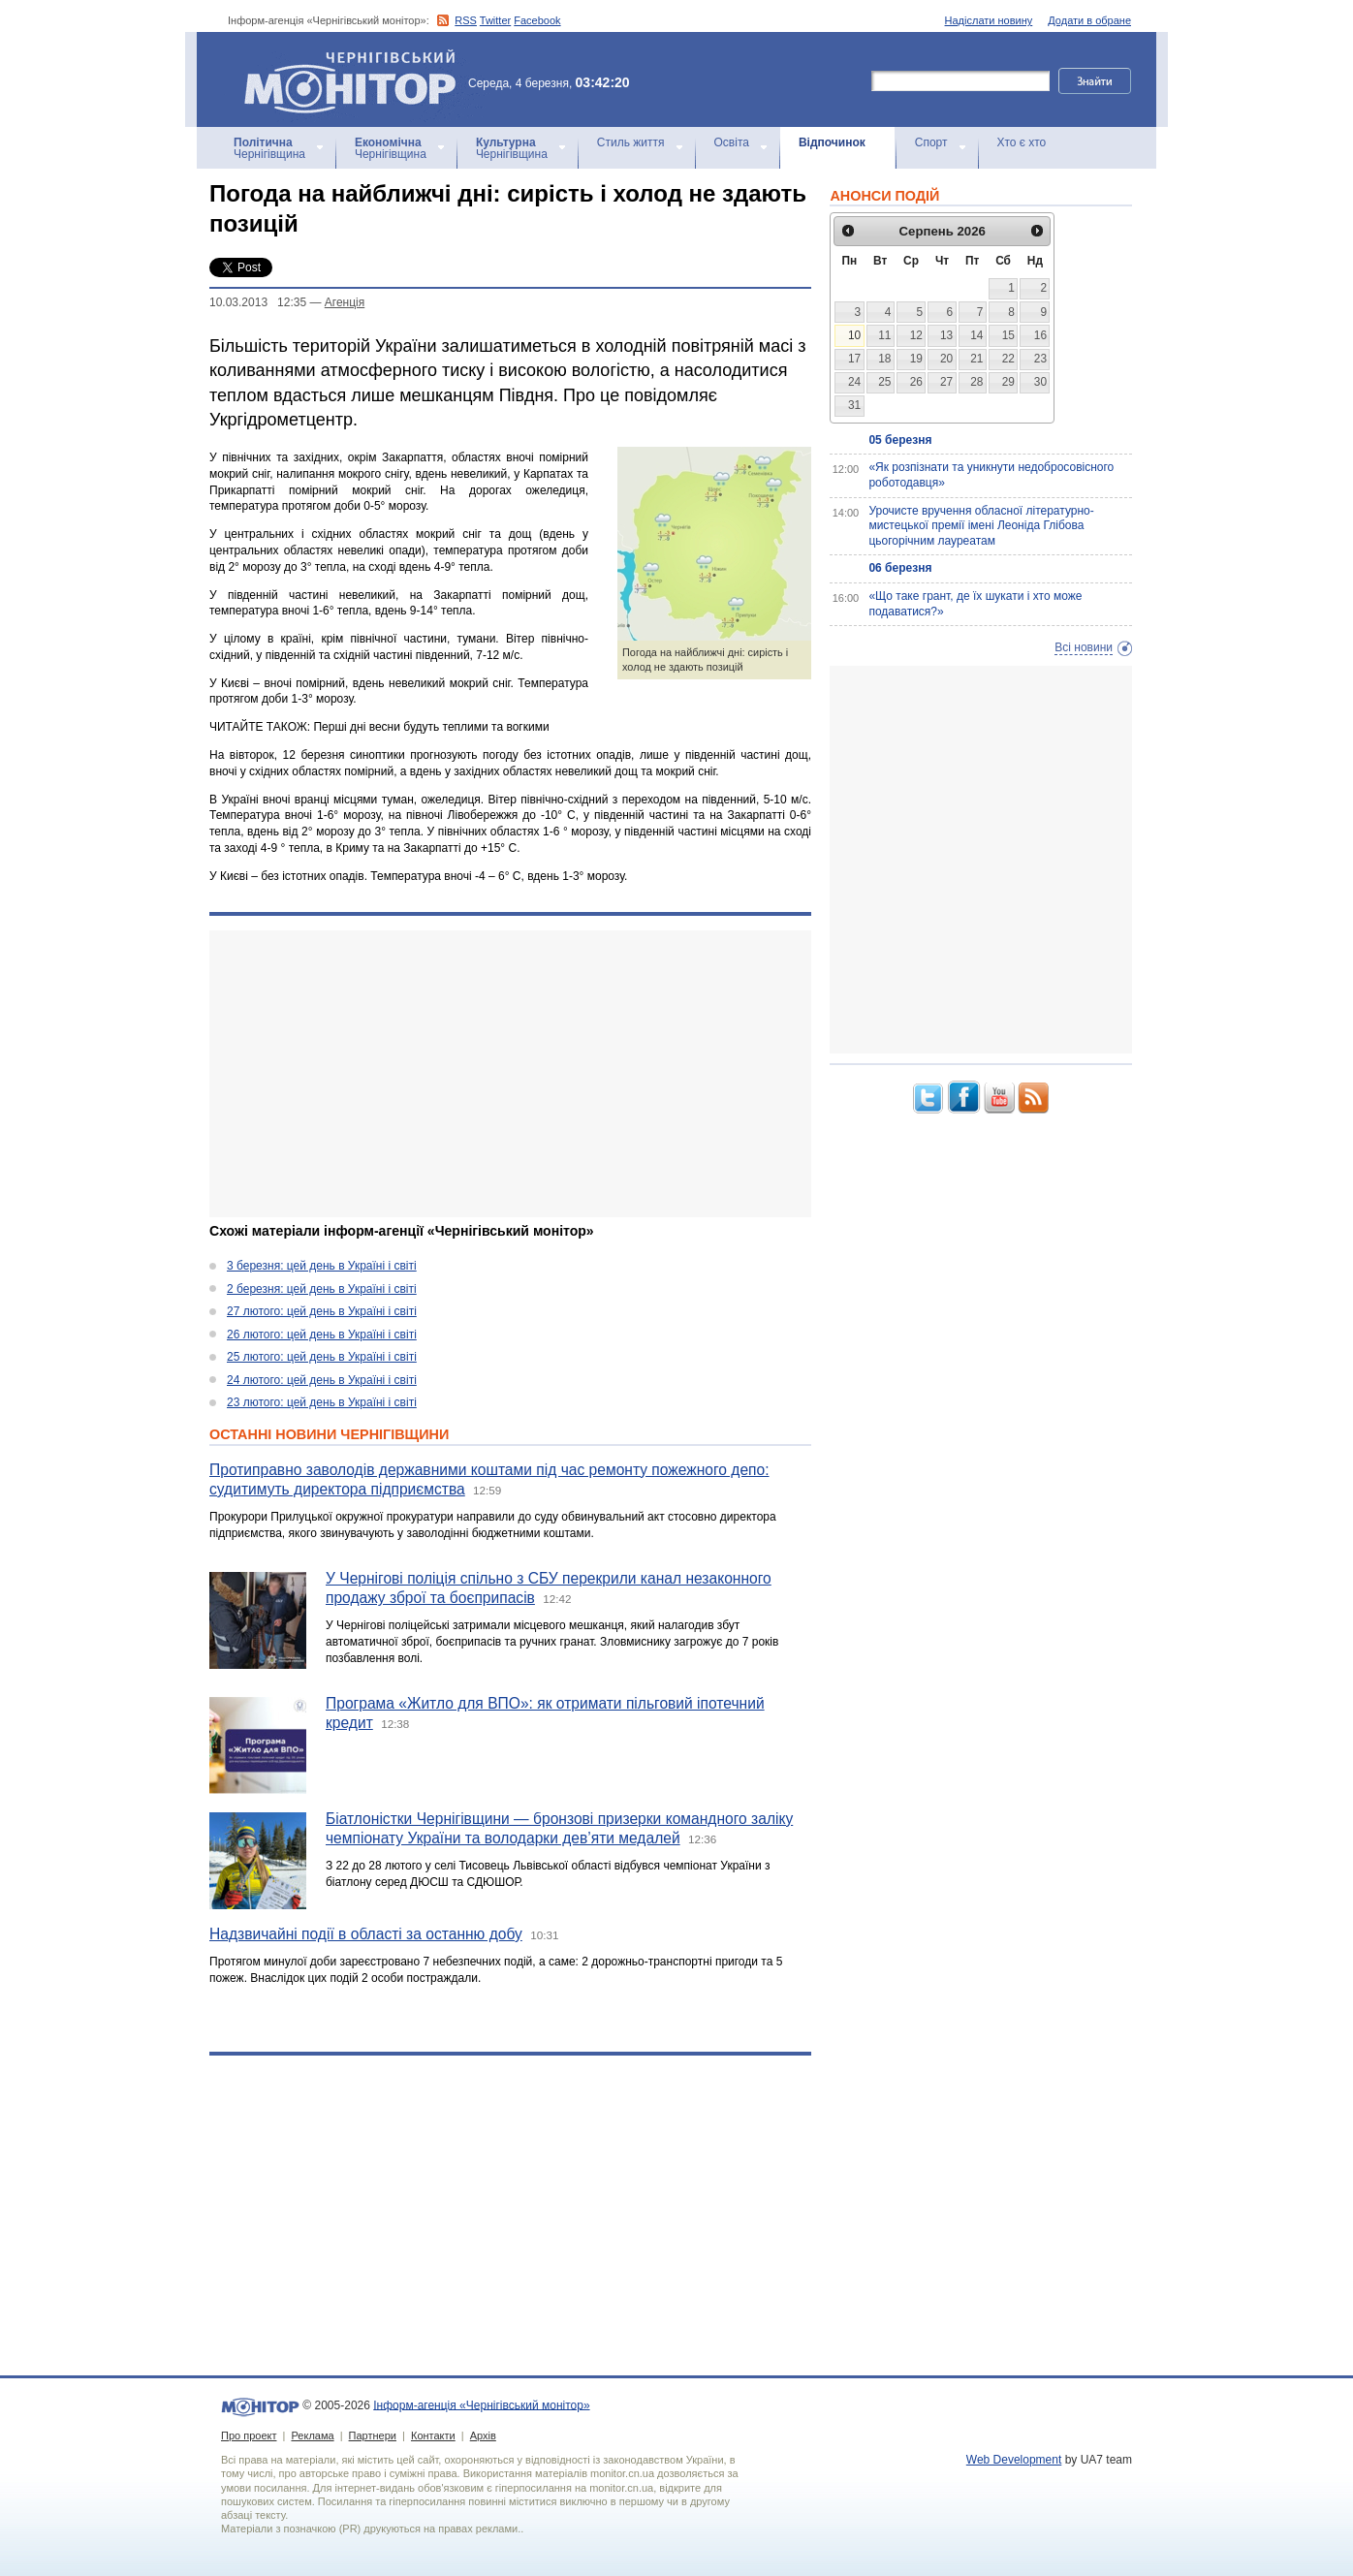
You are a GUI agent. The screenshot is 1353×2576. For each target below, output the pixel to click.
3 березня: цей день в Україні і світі (322, 1265)
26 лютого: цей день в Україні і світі (322, 1334)
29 (1008, 382)
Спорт (931, 142)
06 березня (899, 568)
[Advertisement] (510, 1073)
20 (946, 358)
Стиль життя (631, 142)
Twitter (495, 20)
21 (976, 358)
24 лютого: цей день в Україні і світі (322, 1380)
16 (1040, 335)
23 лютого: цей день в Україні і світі (322, 1402)
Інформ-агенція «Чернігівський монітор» (356, 79)
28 (976, 382)
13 (946, 335)
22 (1008, 358)
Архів (483, 2435)
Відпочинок (832, 142)
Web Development (1014, 2459)
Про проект (248, 2435)
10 (854, 335)
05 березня (899, 440)
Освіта (731, 142)
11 (884, 335)
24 (854, 382)
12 (916, 335)
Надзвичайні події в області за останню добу (365, 1934)
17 (854, 358)
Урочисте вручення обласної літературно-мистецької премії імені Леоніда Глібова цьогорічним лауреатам (980, 526)
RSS (466, 20)
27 (946, 382)
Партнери (372, 2435)
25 (884, 382)
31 (854, 405)
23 (1040, 358)
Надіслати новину (989, 20)
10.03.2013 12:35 (257, 302)
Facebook (537, 20)
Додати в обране (1089, 20)
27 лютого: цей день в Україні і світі (322, 1311)
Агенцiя (344, 302)
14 (976, 335)
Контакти (433, 2435)
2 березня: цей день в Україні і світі (322, 1289)
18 (884, 358)
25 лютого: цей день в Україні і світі (322, 1357)
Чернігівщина (269, 148)
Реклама (312, 2435)
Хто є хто (1022, 142)
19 (916, 358)
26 (916, 382)
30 (1040, 382)
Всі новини (1083, 647)
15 (1008, 335)
